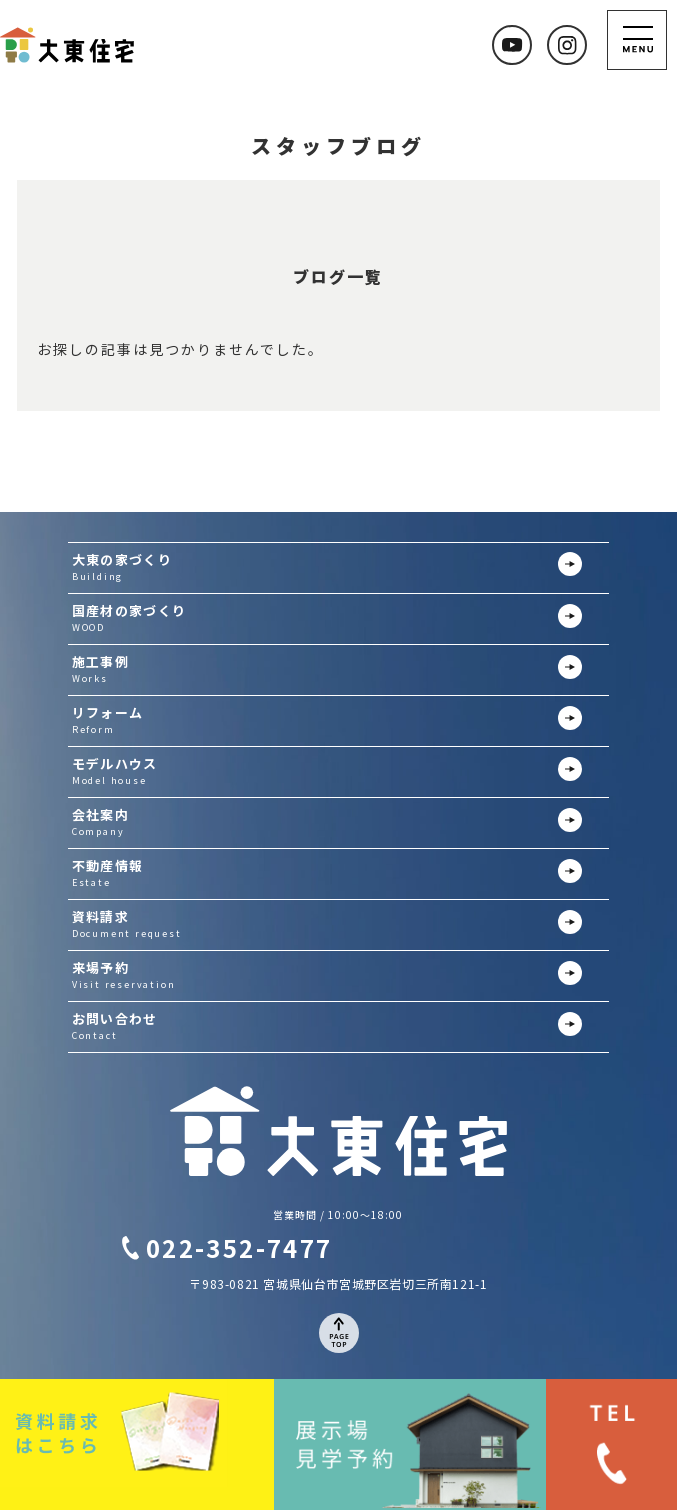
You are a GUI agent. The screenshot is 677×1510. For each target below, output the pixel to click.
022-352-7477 (239, 1247)
